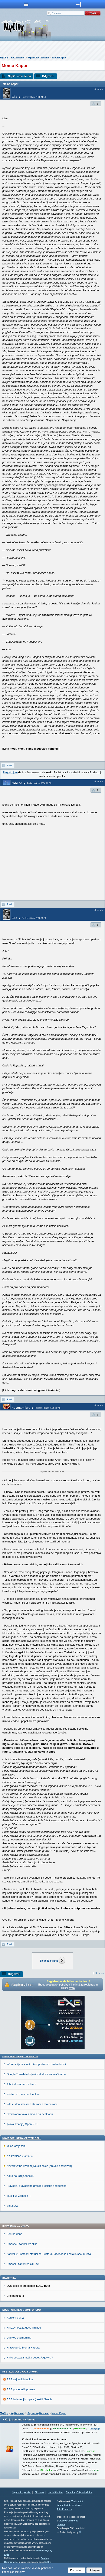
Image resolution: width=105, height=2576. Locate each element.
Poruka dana (14, 2234)
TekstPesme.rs (64, 2509)
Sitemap (39, 2492)
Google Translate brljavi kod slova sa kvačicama (36, 2074)
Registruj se (10, 772)
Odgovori (48, 76)
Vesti (73, 2501)
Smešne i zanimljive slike (22, 2244)
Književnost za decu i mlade (24, 2327)
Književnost (17, 57)
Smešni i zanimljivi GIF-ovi (23, 2264)
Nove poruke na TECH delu (20, 2056)
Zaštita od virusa (72, 2505)
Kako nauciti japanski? (20, 2175)
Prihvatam (76, 2570)
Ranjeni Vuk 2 (15, 2317)
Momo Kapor (59, 57)
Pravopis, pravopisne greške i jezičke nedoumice (36, 2185)
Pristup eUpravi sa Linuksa (23, 2094)
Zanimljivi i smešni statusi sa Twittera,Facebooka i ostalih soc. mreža (49, 2254)
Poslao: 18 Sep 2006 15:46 (47, 1408)
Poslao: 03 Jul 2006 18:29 (34, 97)
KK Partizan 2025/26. (20, 2155)
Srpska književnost (38, 57)
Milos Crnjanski (16, 2146)
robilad (17, 783)
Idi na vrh (99, 1973)
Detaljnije (95, 2428)
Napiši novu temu (19, 76)
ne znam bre (21, 1407)
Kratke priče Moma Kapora (23, 2347)
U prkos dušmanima (19, 2337)
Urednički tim (55, 2492)
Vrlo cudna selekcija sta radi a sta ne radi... (33, 2104)
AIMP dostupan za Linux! (22, 2084)
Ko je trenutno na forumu (20, 2419)
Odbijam (94, 2570)
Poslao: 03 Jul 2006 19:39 (39, 783)
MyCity (4, 57)
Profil (9, 765)
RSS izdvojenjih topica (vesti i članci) (29, 2399)
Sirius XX (12, 2205)
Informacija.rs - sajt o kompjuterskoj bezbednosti (36, 2064)
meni (26, 4)
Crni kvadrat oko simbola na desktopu (30, 2114)
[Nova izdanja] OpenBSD (22, 2124)
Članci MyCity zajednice (79, 2492)
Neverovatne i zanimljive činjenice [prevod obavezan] (39, 2165)
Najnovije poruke (21, 2492)
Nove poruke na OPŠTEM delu (21, 2138)
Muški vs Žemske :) (18, 2195)
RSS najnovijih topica (20, 2379)
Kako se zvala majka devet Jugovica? (30, 2357)
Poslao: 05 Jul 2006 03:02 (34, 918)
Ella (14, 96)
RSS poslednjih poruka (21, 2389)
